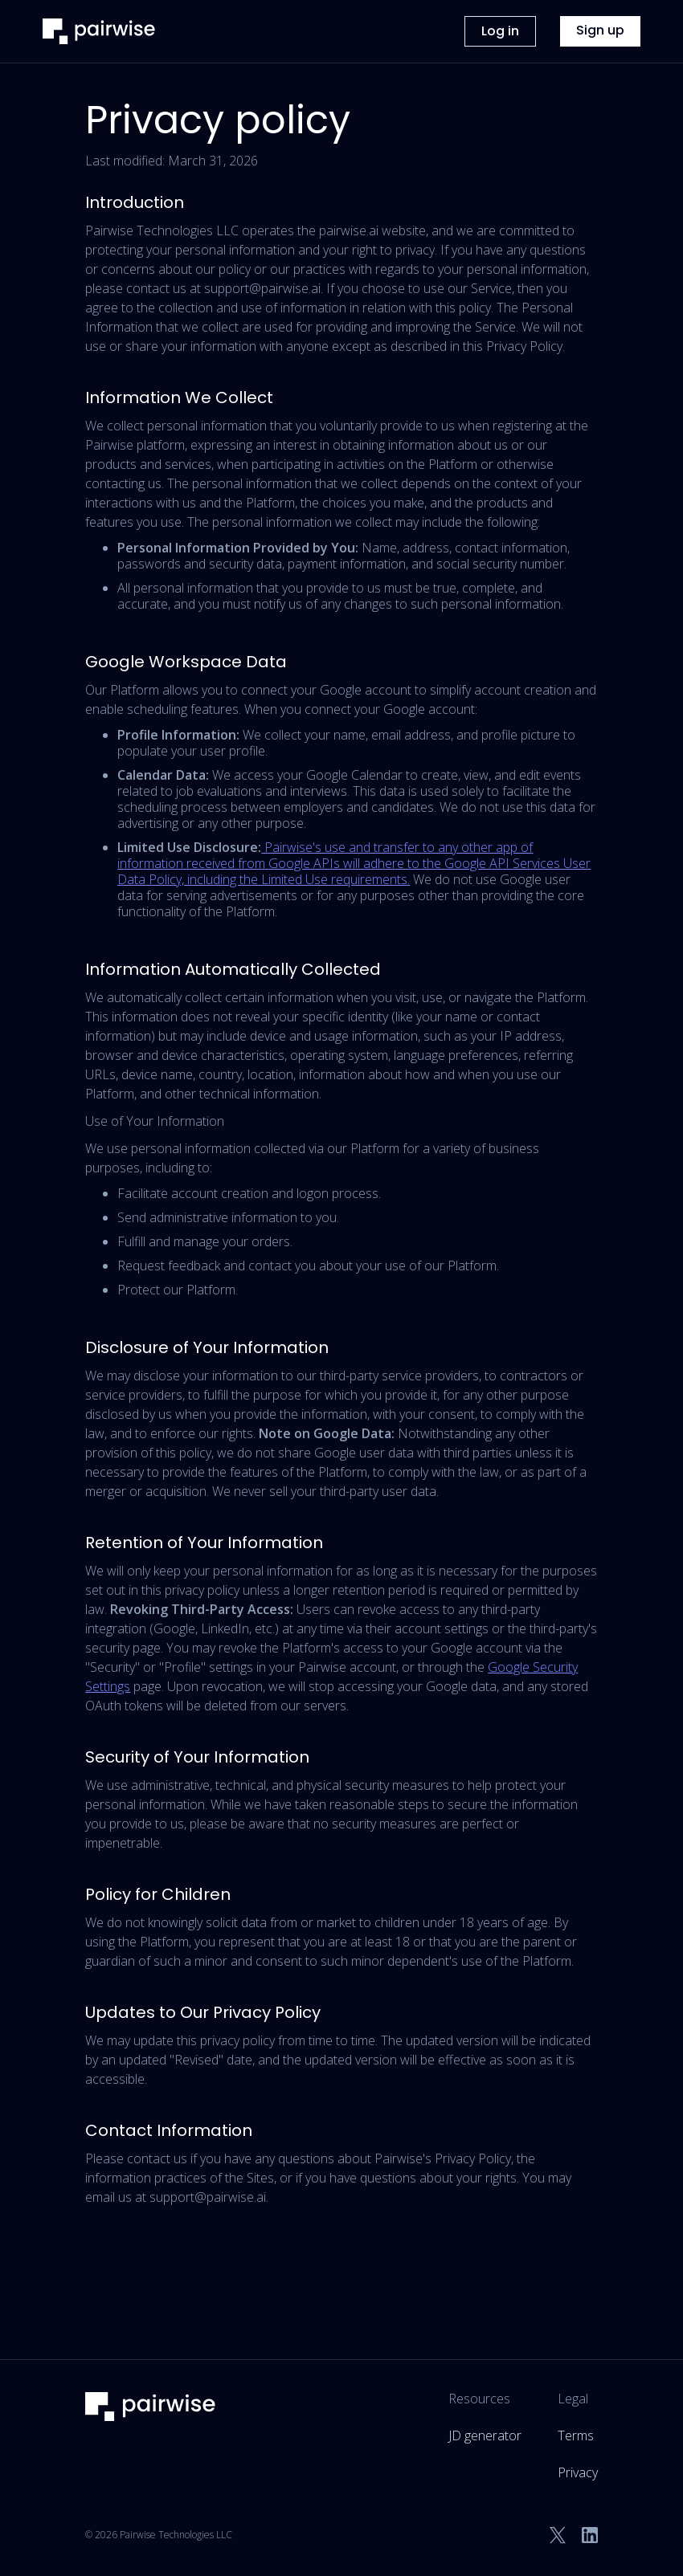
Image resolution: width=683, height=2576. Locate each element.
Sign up (600, 30)
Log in (500, 31)
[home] (99, 30)
